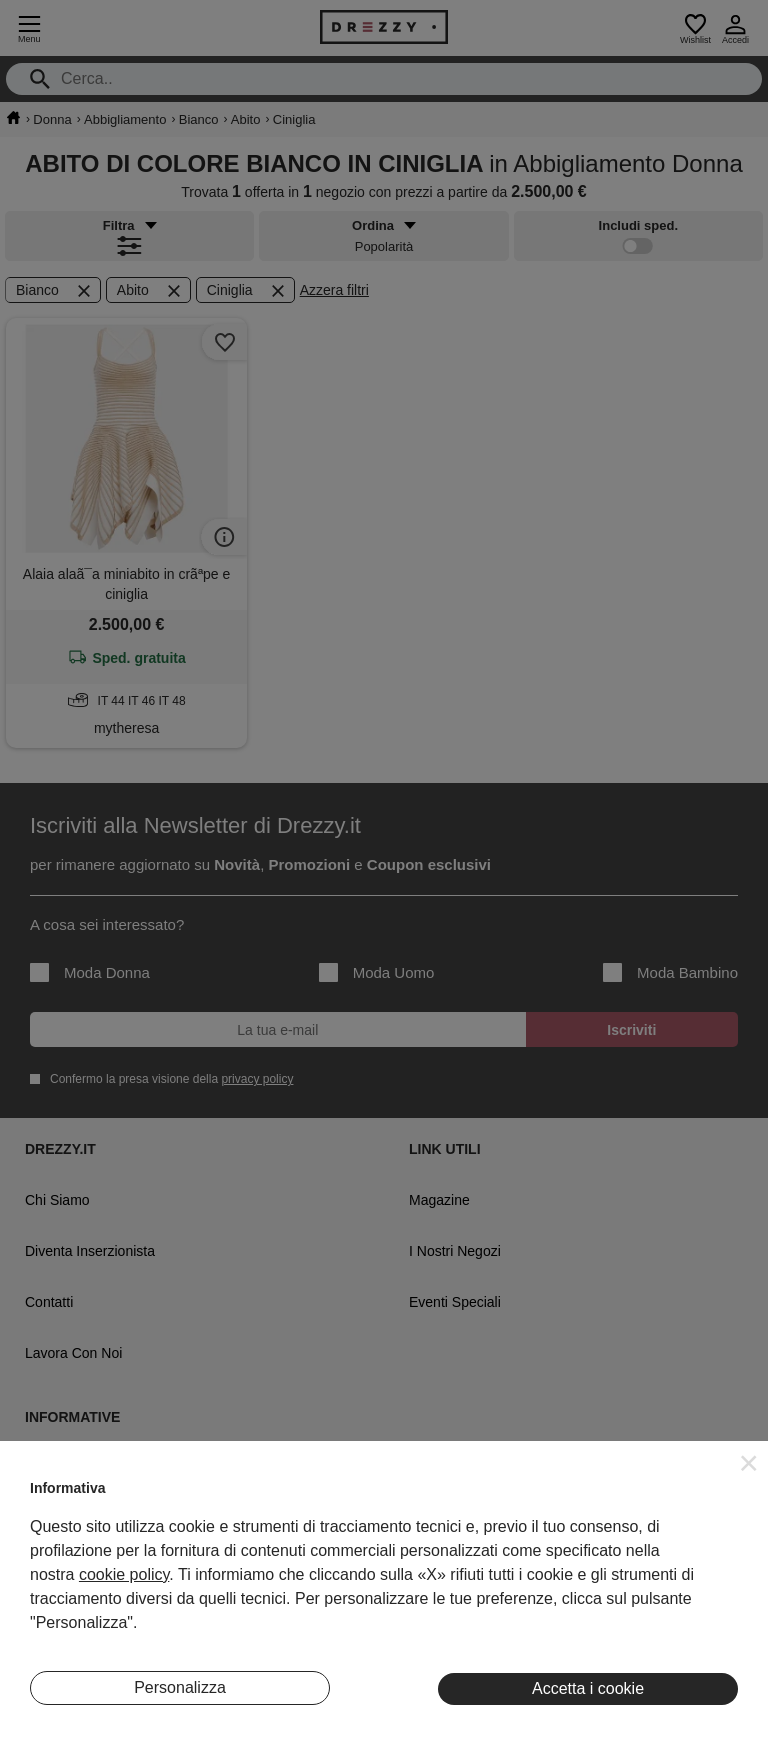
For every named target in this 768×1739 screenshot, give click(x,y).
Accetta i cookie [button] (588, 1688)
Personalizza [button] (180, 1687)
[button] (749, 1463)
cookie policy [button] (124, 1574)
